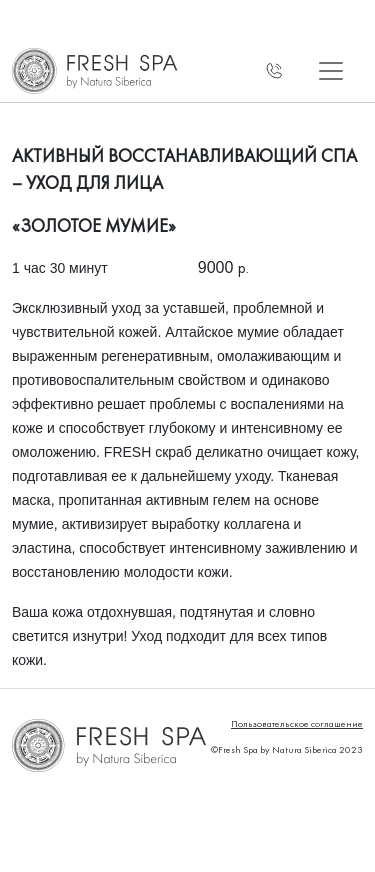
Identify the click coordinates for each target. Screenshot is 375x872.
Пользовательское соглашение (297, 724)
